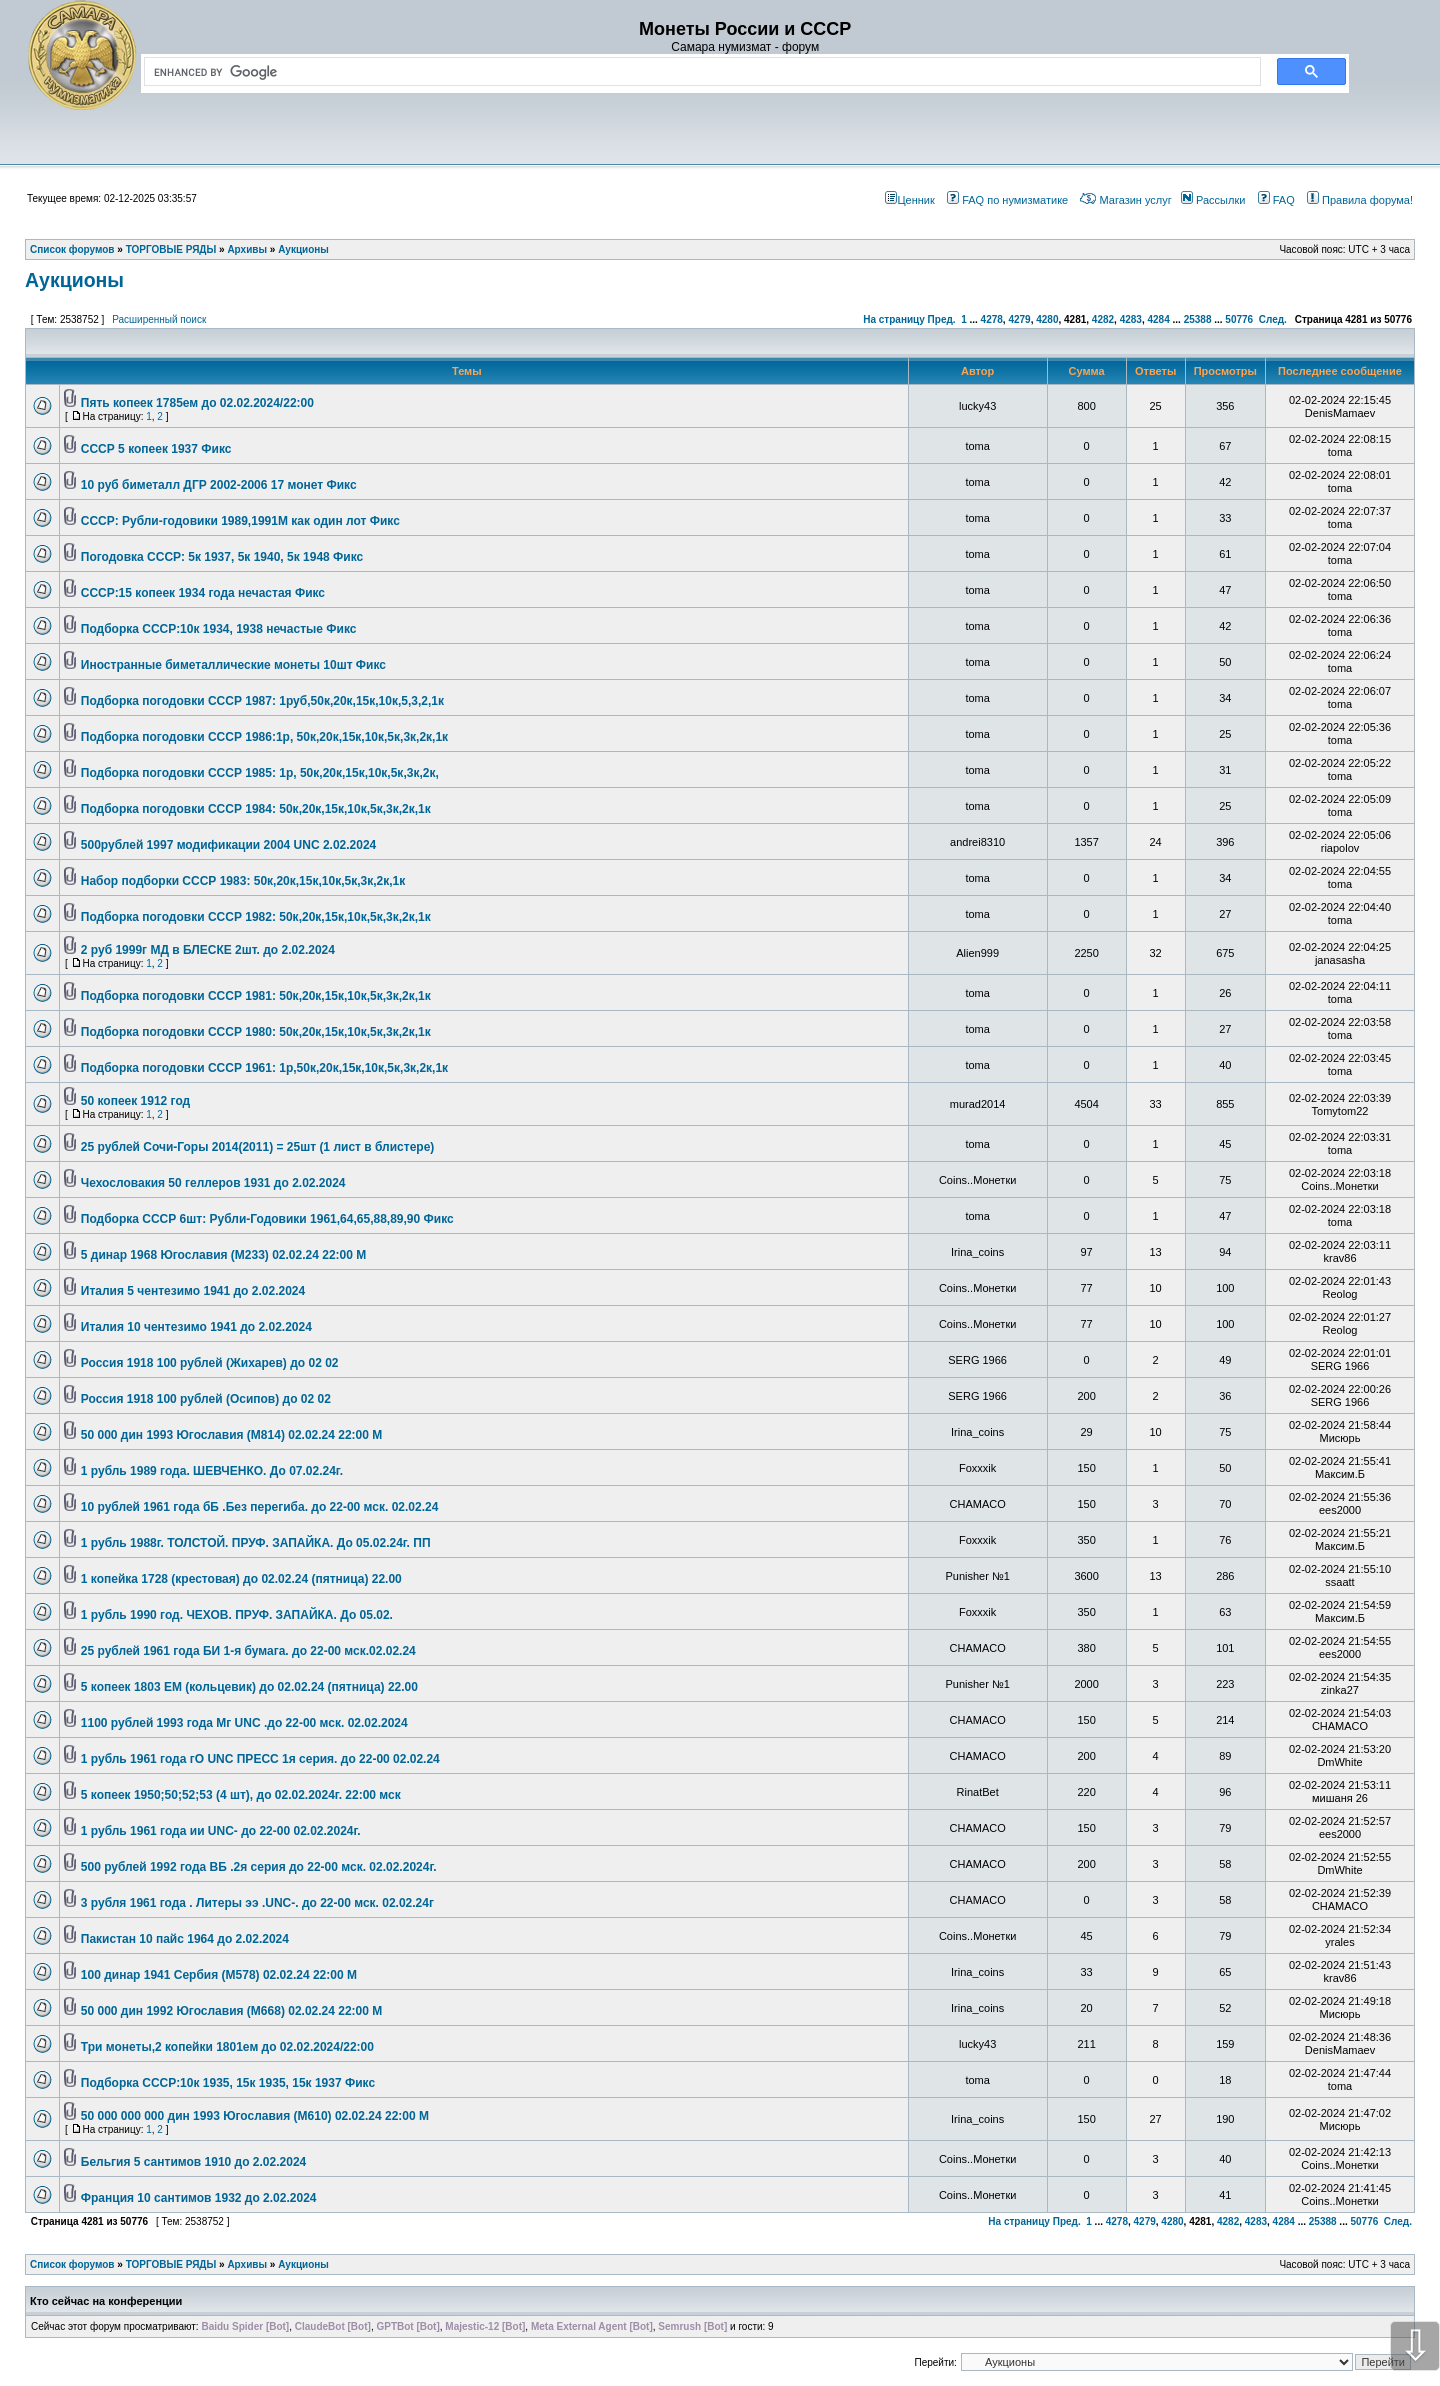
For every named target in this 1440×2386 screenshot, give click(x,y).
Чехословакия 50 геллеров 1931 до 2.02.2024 (213, 1183)
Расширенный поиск (159, 319)
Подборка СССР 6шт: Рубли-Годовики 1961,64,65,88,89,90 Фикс (267, 1219)
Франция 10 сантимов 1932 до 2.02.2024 (199, 2198)
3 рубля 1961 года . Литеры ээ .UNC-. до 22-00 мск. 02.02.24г (257, 1903)
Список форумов (72, 2264)
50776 (1239, 319)
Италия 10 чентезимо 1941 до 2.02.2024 (196, 1327)
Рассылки (1213, 200)
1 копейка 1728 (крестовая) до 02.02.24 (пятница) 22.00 (241, 1579)
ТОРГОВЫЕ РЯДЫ (171, 2264)
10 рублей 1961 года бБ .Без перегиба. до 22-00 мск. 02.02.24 (260, 1507)
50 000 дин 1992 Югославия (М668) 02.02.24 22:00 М (232, 2011)
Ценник (909, 200)
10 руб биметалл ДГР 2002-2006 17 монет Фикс (219, 485)
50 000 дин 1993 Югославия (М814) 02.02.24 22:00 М (232, 1435)
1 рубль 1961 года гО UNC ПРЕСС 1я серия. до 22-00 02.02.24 (260, 1759)
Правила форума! (1360, 200)
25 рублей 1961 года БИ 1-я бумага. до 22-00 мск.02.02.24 (248, 1651)
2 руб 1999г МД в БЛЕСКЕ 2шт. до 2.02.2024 (208, 950)
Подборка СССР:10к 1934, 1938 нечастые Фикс (219, 629)
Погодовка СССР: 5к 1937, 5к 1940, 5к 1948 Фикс (222, 557)
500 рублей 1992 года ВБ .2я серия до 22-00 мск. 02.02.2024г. (259, 1867)
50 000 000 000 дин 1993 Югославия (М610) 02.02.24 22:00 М (255, 2116)
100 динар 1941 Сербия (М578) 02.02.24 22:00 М (219, 1975)
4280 (1047, 319)
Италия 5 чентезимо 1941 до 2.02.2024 (193, 1291)
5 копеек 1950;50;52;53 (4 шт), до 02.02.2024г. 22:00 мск (241, 1795)
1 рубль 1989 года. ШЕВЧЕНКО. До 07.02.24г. (212, 1471)
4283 (1131, 319)
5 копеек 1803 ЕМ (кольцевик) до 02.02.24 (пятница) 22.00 (249, 1687)
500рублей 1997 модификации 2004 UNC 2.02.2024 (229, 845)
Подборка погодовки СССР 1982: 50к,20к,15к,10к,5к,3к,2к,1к (256, 917)
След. (1273, 319)
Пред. (942, 319)
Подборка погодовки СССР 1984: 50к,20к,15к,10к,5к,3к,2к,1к (256, 809)
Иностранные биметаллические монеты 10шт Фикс (233, 665)
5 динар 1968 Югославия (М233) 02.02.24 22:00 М (223, 1255)
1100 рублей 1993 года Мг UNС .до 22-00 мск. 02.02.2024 (244, 1723)
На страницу (894, 319)
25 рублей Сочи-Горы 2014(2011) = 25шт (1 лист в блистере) (258, 1147)
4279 (1019, 319)
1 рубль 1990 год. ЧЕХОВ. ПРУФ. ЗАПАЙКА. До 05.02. (237, 1615)
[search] (698, 72)
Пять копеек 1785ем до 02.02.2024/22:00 (197, 403)
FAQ (1276, 200)
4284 (1158, 319)
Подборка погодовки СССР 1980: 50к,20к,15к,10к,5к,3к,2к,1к (256, 1032)
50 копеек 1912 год (135, 1101)
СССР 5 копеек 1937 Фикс (156, 449)
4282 (1103, 319)
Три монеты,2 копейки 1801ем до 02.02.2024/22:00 (227, 2047)
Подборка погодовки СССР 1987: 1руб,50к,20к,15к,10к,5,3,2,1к (262, 701)
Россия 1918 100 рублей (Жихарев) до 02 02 (210, 1363)
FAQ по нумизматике (1007, 200)
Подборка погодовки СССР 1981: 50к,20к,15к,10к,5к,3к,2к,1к (256, 996)
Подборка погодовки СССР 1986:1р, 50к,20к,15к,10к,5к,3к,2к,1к (264, 737)
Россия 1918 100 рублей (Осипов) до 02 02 (206, 1399)
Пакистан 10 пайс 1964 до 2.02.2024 (185, 1939)
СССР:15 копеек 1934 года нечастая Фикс (203, 593)
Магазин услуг (1125, 200)
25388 (1198, 319)
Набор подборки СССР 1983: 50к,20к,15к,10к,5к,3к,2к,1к (243, 881)
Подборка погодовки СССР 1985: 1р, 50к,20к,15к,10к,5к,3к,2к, (260, 773)
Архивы (247, 2264)
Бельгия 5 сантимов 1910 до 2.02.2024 (193, 2162)
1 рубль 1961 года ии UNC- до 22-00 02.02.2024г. (221, 1831)
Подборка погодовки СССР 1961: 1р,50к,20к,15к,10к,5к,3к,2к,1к (264, 1068)
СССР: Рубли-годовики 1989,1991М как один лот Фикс (240, 521)
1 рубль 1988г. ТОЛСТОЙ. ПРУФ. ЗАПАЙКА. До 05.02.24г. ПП (256, 1543)
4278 (992, 319)
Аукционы (74, 280)
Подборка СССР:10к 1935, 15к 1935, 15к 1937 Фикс (228, 2083)
